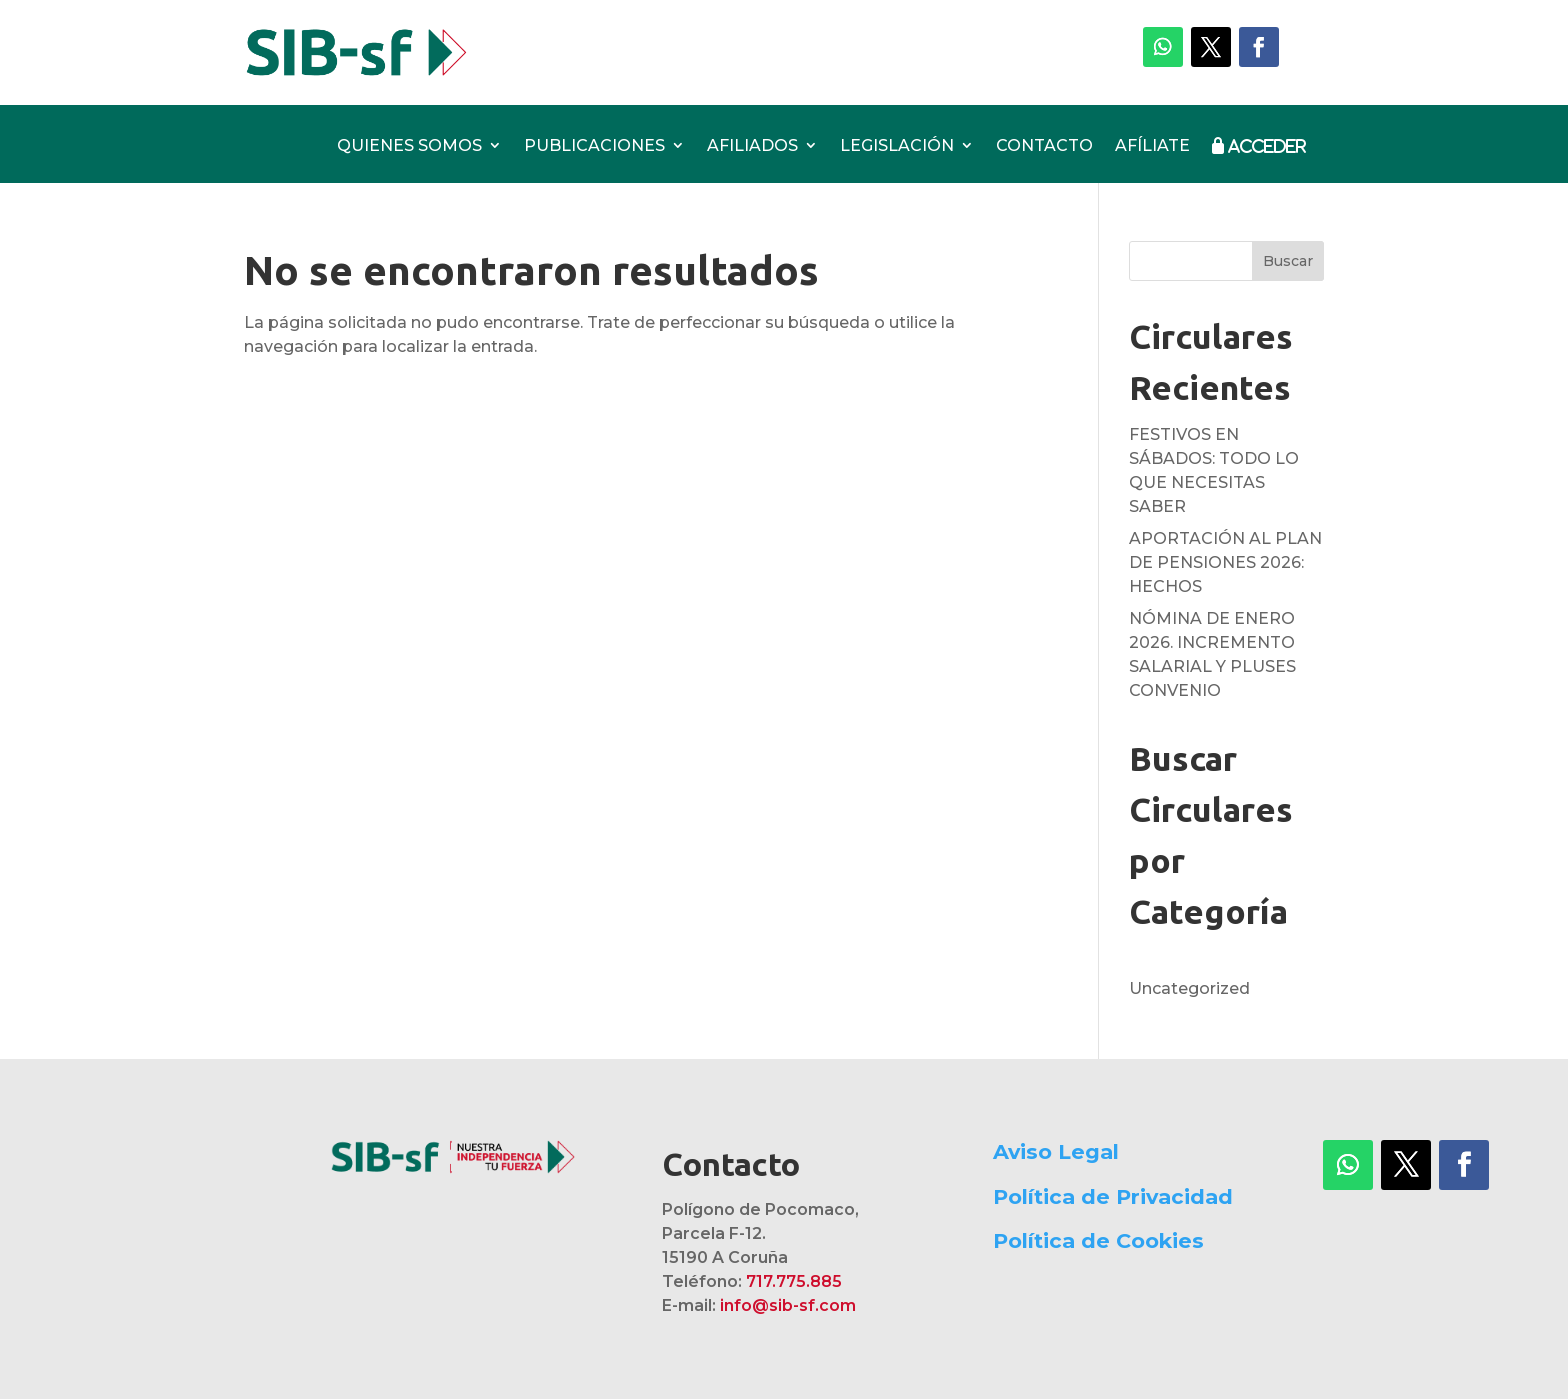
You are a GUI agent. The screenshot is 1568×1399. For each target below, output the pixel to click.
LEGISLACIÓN (897, 146)
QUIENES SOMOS (409, 146)
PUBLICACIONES (594, 146)
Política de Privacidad (1113, 1196)
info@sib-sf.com (788, 1305)
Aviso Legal (1056, 1151)
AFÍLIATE (1152, 146)
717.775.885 (794, 1281)
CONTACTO (1044, 146)
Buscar (1288, 261)
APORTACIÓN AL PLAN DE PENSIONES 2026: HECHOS (1225, 562)
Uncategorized (1189, 988)
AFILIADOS (752, 146)
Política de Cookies (1098, 1240)
